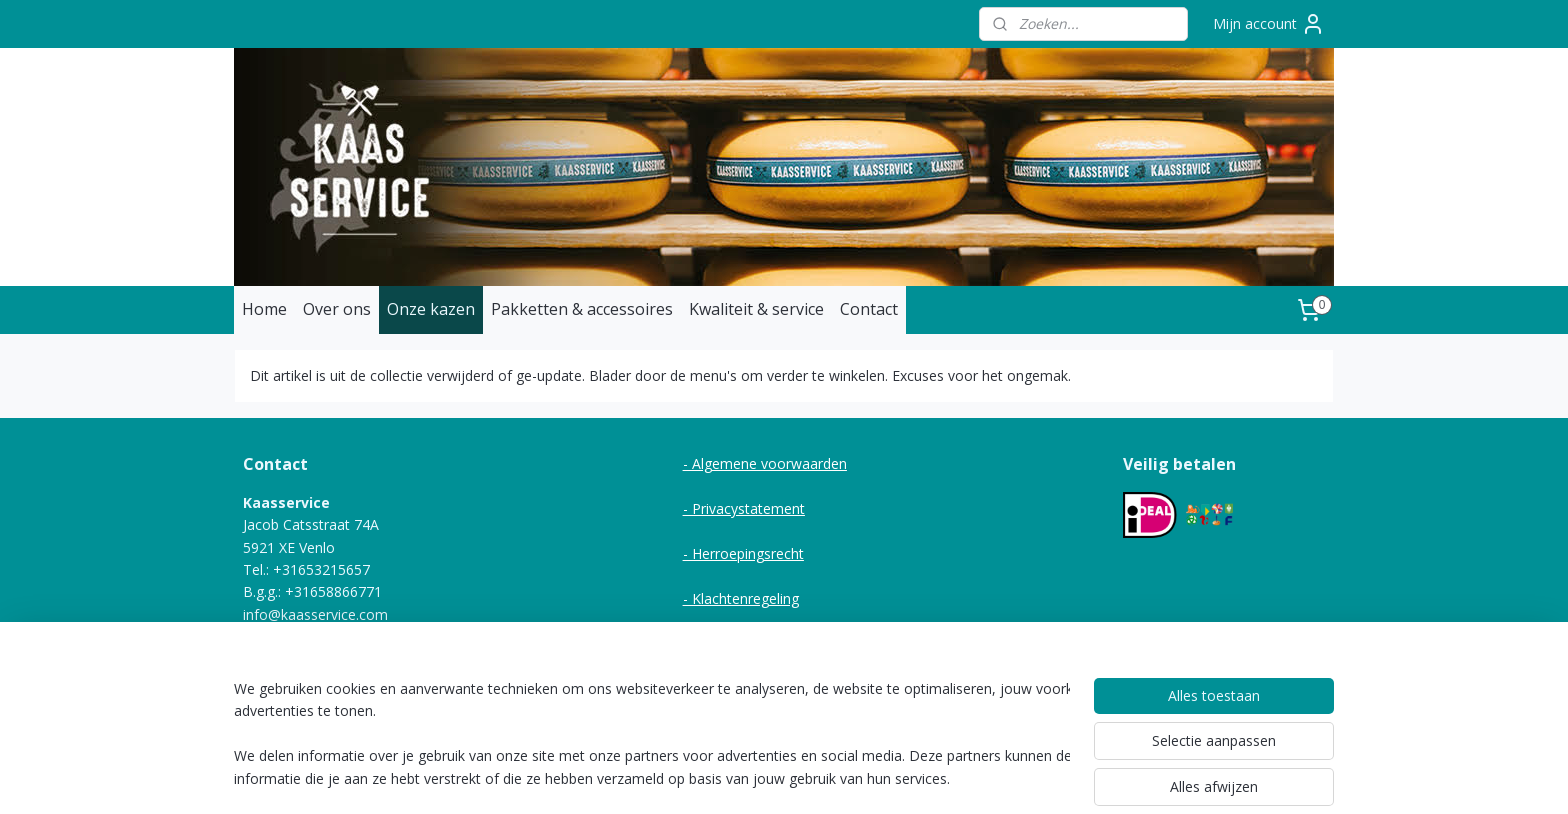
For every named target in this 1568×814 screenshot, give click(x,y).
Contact (869, 309)
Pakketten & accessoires (582, 309)
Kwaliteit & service (756, 309)
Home (264, 309)
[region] (652, 735)
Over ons (337, 309)
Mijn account (1269, 24)
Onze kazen (431, 309)
